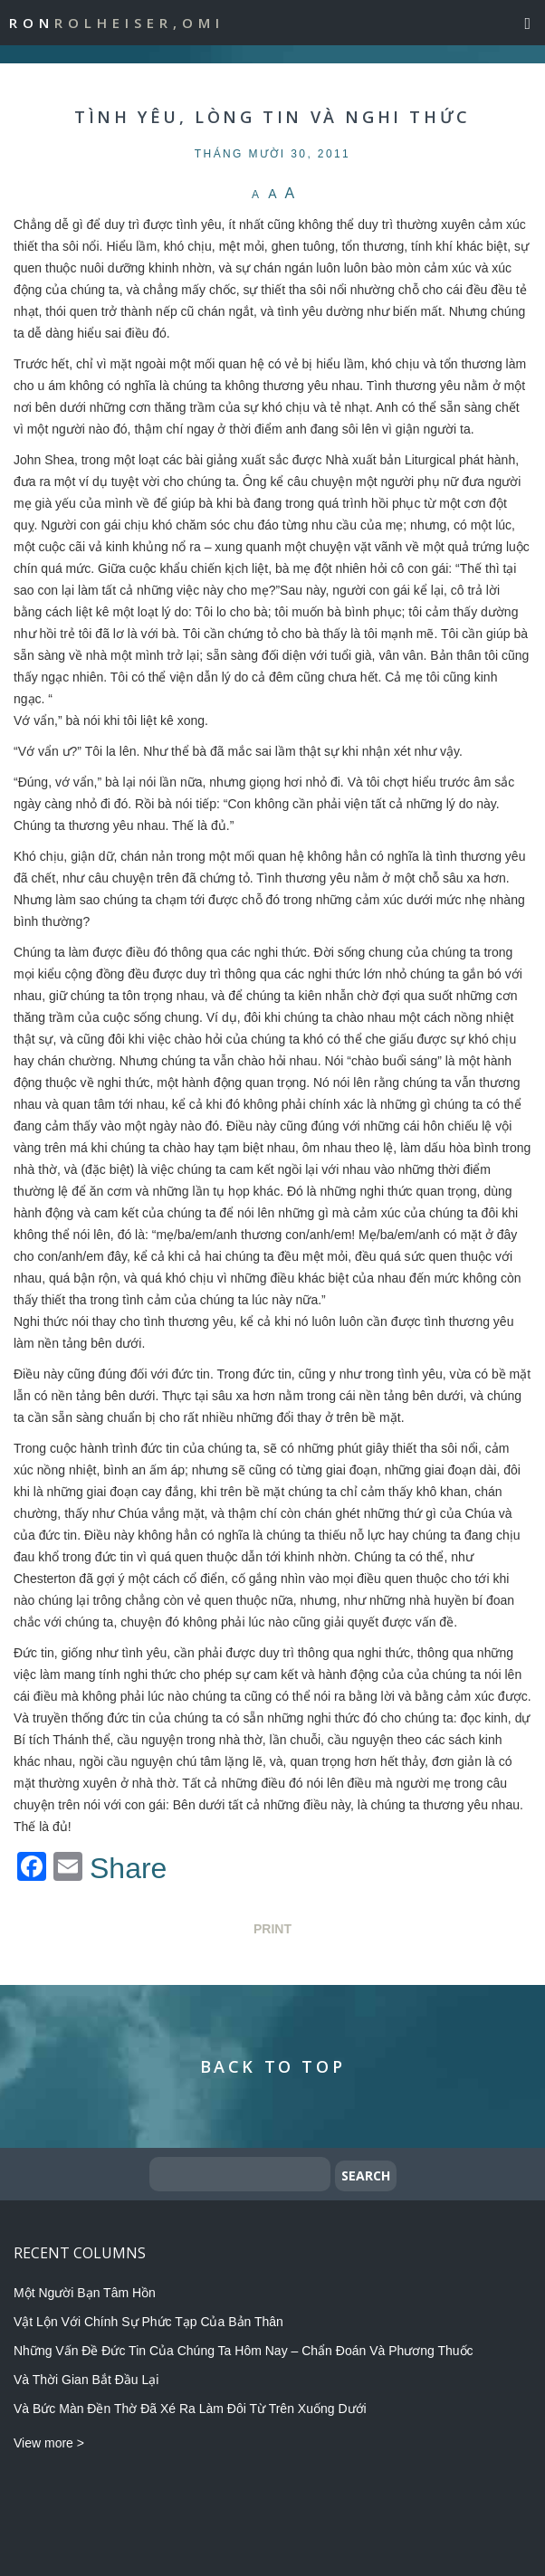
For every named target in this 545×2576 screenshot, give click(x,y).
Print (272, 1929)
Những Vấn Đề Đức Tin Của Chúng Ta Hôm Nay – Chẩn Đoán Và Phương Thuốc (243, 2350)
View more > (49, 2443)
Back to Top (273, 2066)
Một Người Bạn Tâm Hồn (85, 2292)
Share (128, 1868)
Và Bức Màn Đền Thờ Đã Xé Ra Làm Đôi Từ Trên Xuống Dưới (190, 2408)
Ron (117, 23)
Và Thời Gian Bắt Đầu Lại (86, 2379)
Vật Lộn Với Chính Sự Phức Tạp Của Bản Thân (148, 2321)
